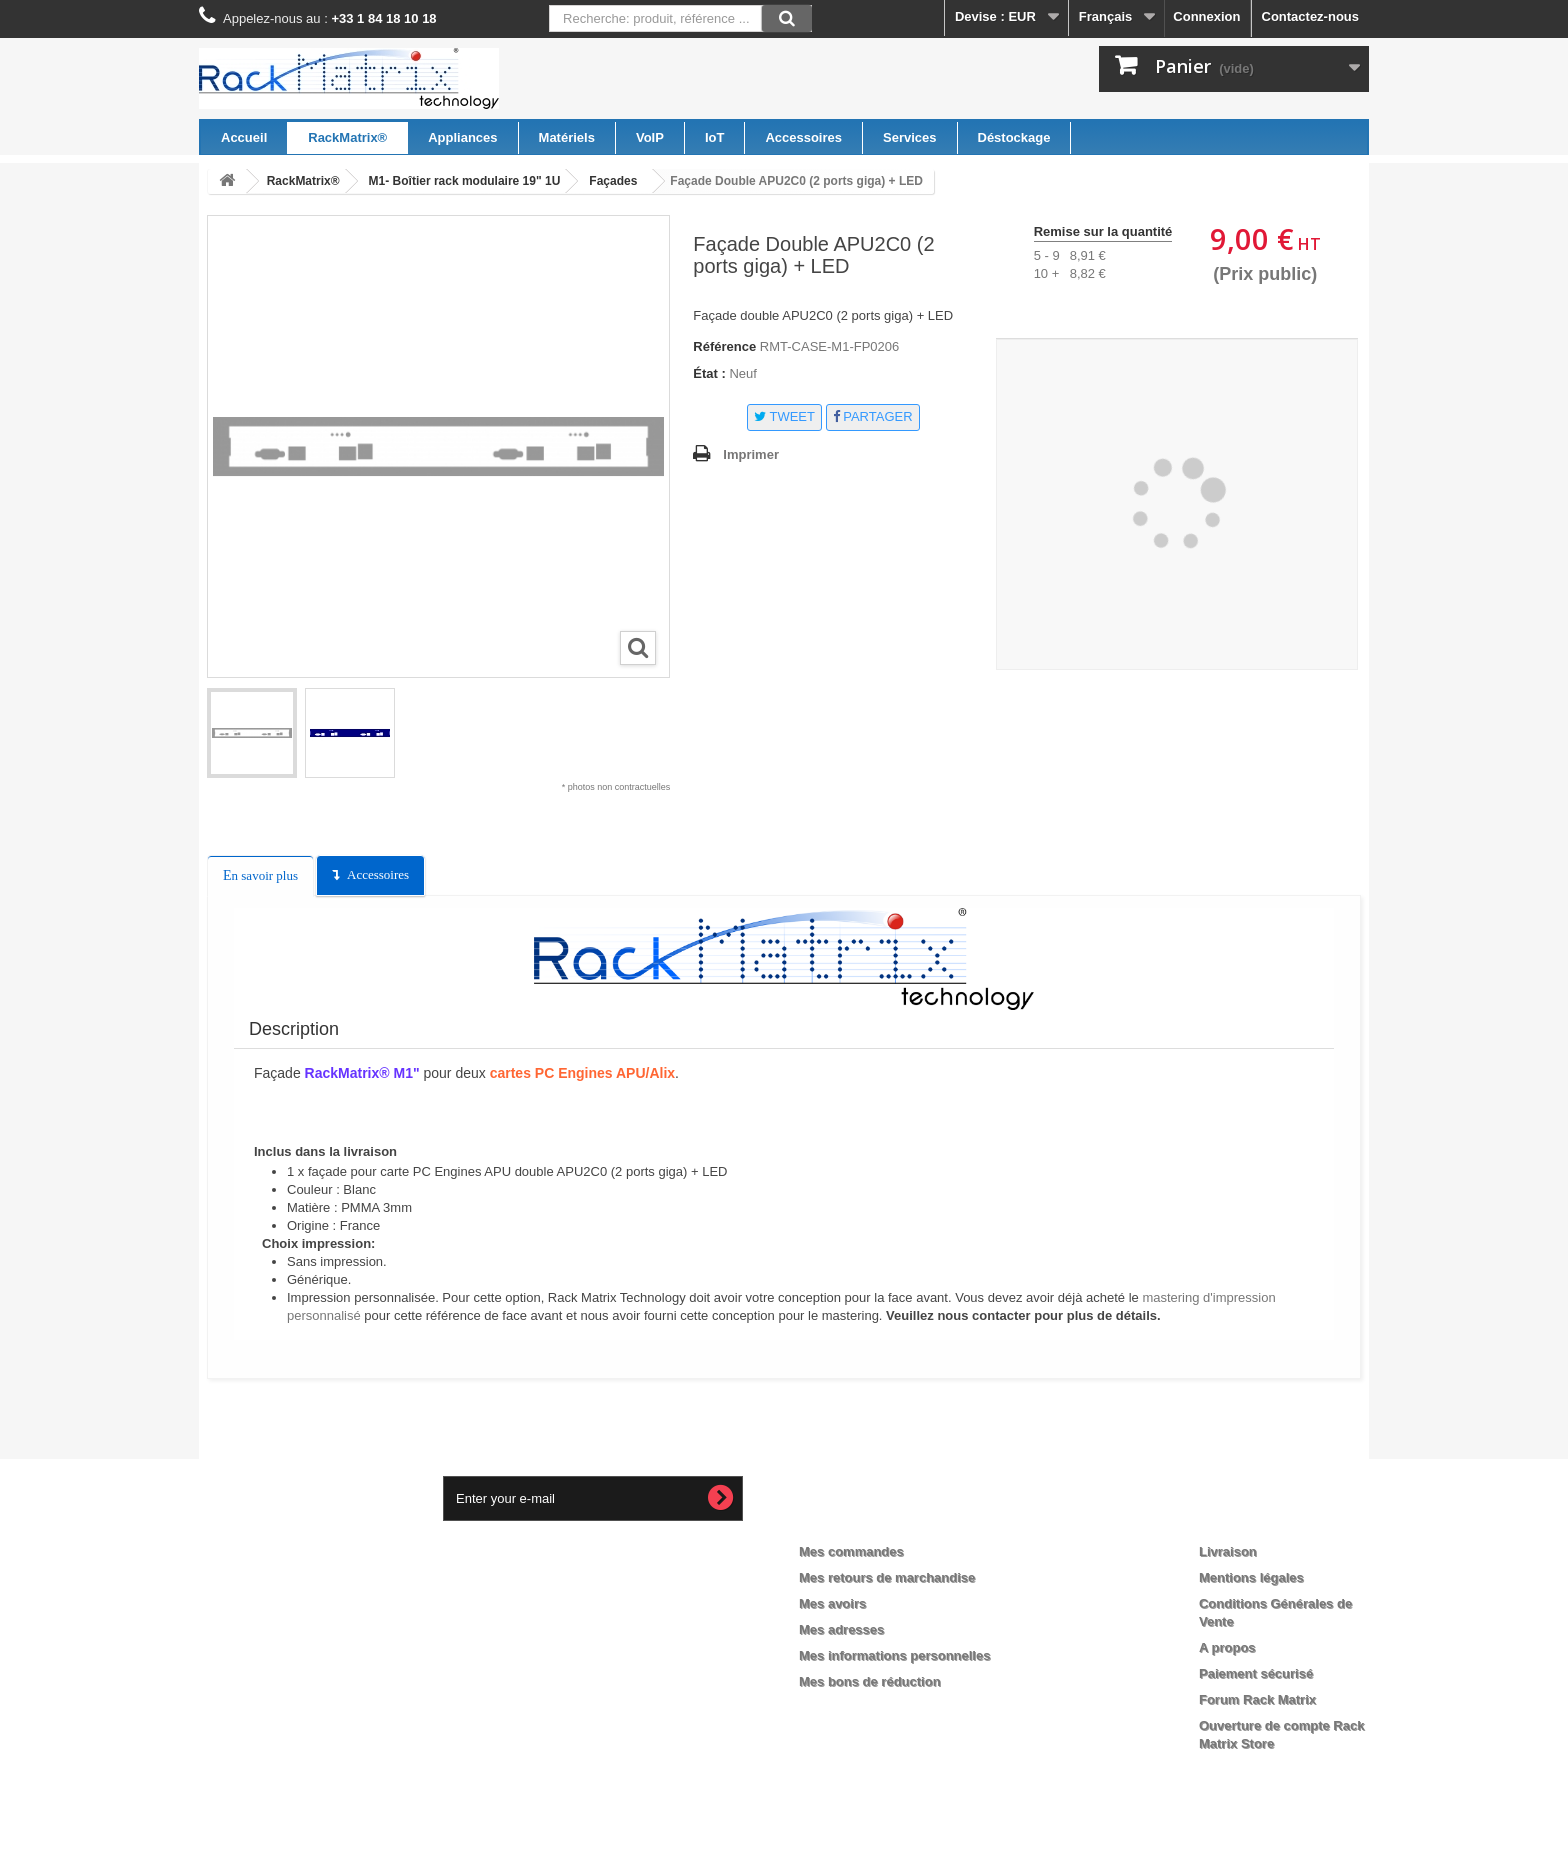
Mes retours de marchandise (887, 1577)
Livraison (1228, 1551)
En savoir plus (260, 875)
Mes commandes (851, 1551)
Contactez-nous (1311, 16)
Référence (724, 346)
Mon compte (856, 1519)
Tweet (784, 416)
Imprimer (751, 454)
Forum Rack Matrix (1257, 1699)
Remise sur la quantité (1103, 231)
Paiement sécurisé (1256, 1673)
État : (709, 373)
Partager (873, 416)
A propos (1227, 1647)
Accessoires (378, 874)
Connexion (1206, 16)
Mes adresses (841, 1629)
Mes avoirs (832, 1603)
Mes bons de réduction (870, 1681)
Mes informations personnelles (894, 1655)
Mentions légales (1251, 1577)
